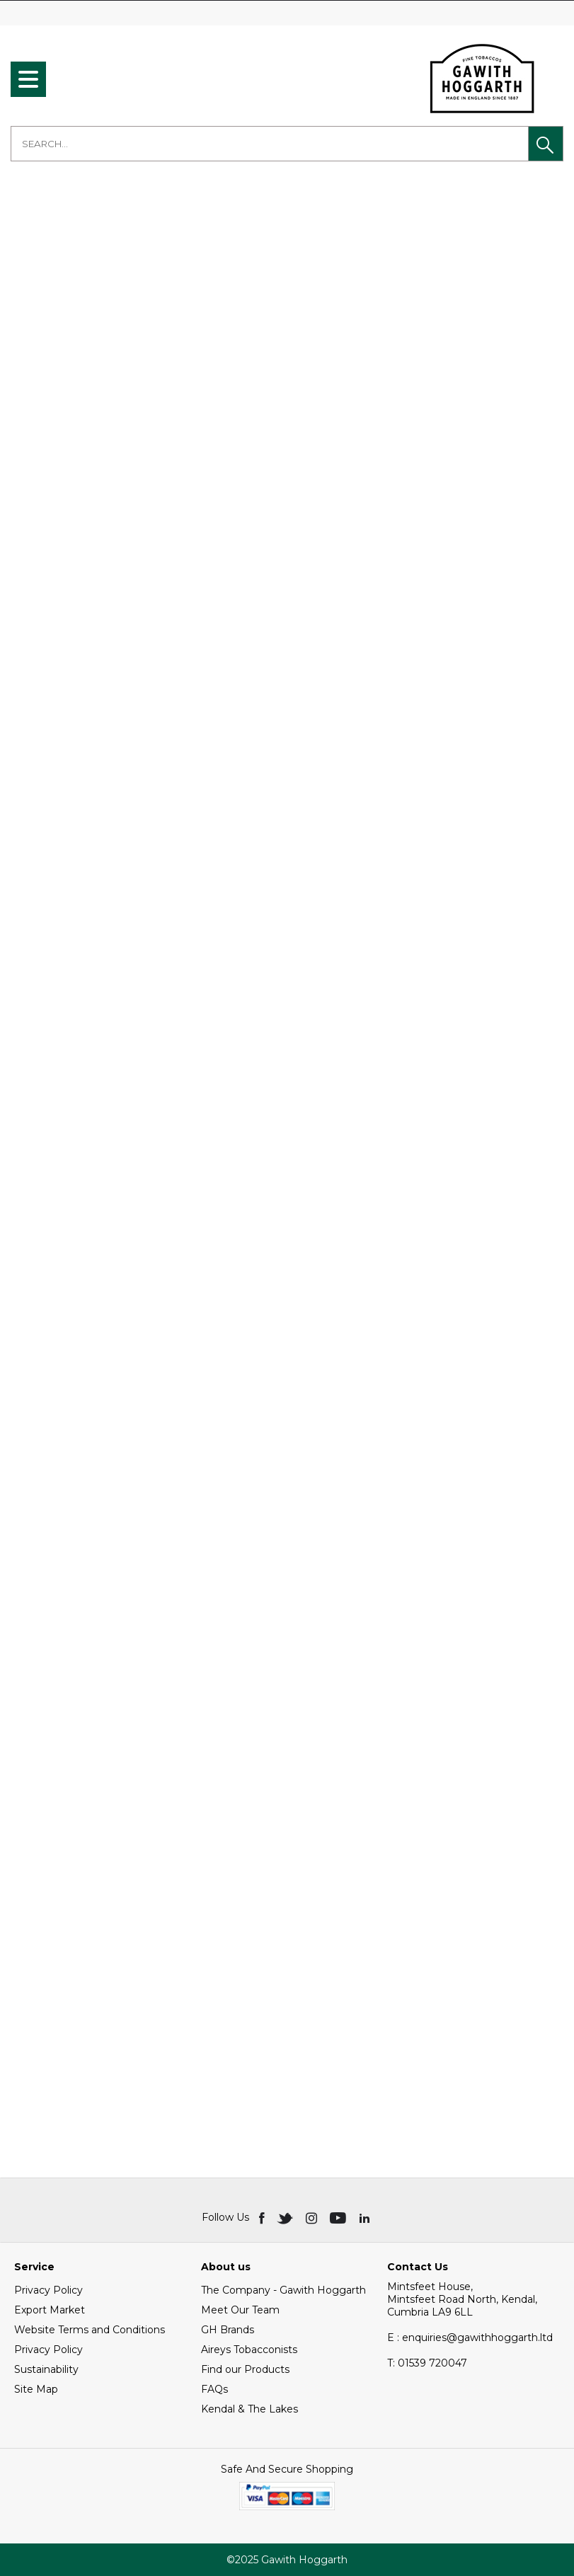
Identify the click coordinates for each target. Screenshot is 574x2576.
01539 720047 (427, 2363)
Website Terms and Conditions (89, 2329)
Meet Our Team (240, 2310)
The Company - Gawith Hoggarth (283, 2290)
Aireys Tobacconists (249, 2349)
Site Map (36, 2389)
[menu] (28, 79)
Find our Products (245, 2369)
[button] (545, 143)
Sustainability (46, 2369)
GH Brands (227, 2329)
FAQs (214, 2389)
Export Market (49, 2310)
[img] (263, 2217)
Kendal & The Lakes (249, 2409)
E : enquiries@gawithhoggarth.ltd (470, 2337)
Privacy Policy (48, 2290)
